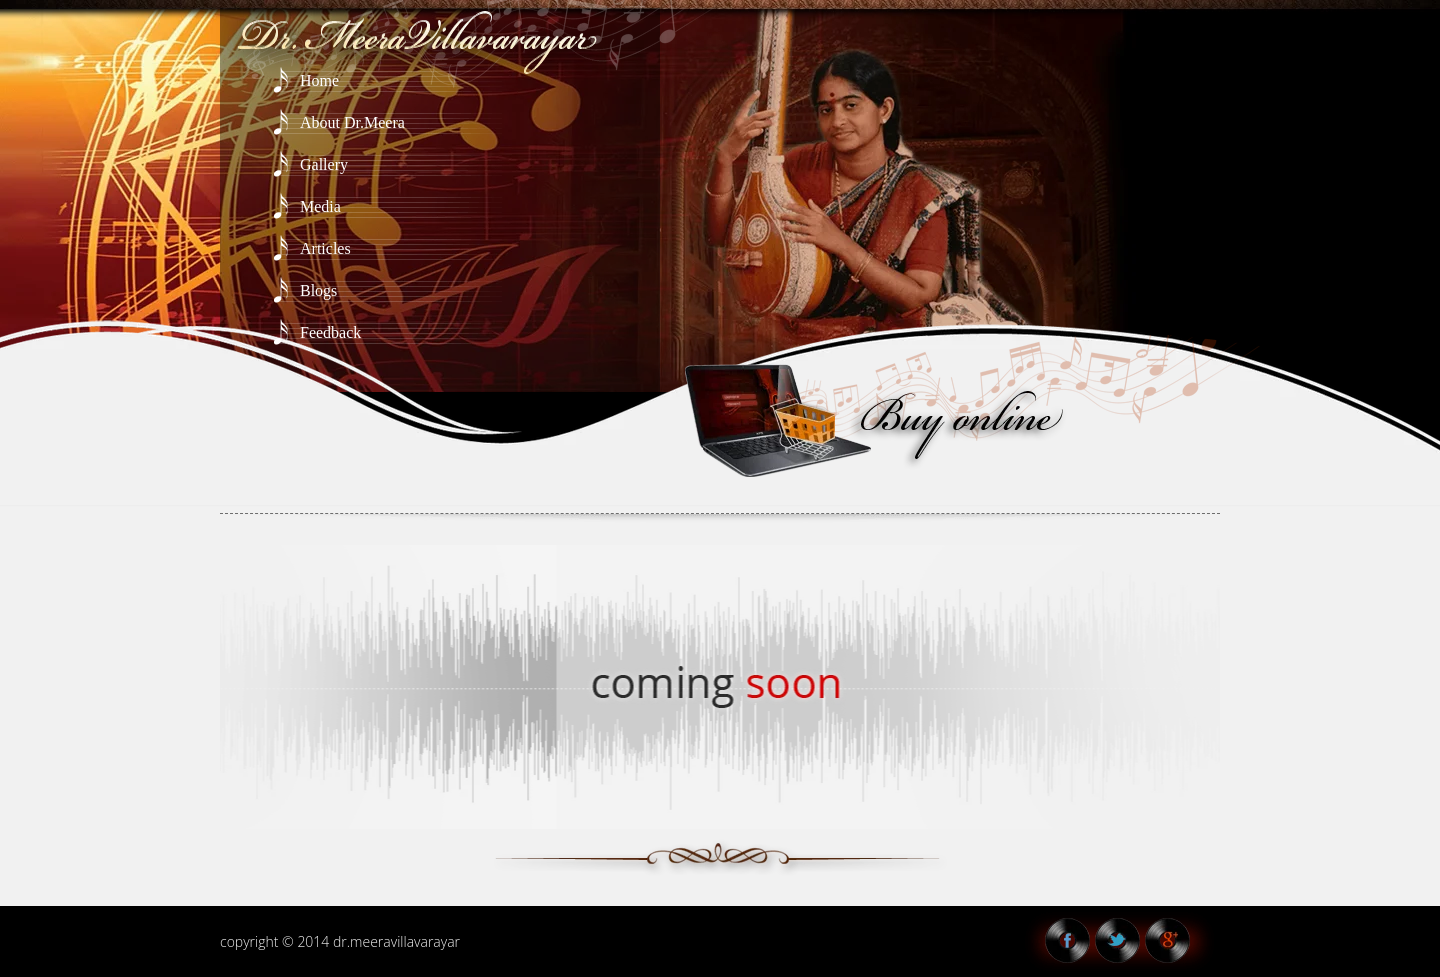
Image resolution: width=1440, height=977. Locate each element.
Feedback (330, 332)
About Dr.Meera (352, 122)
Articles (325, 248)
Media (320, 206)
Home (319, 80)
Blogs (318, 290)
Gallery (324, 164)
